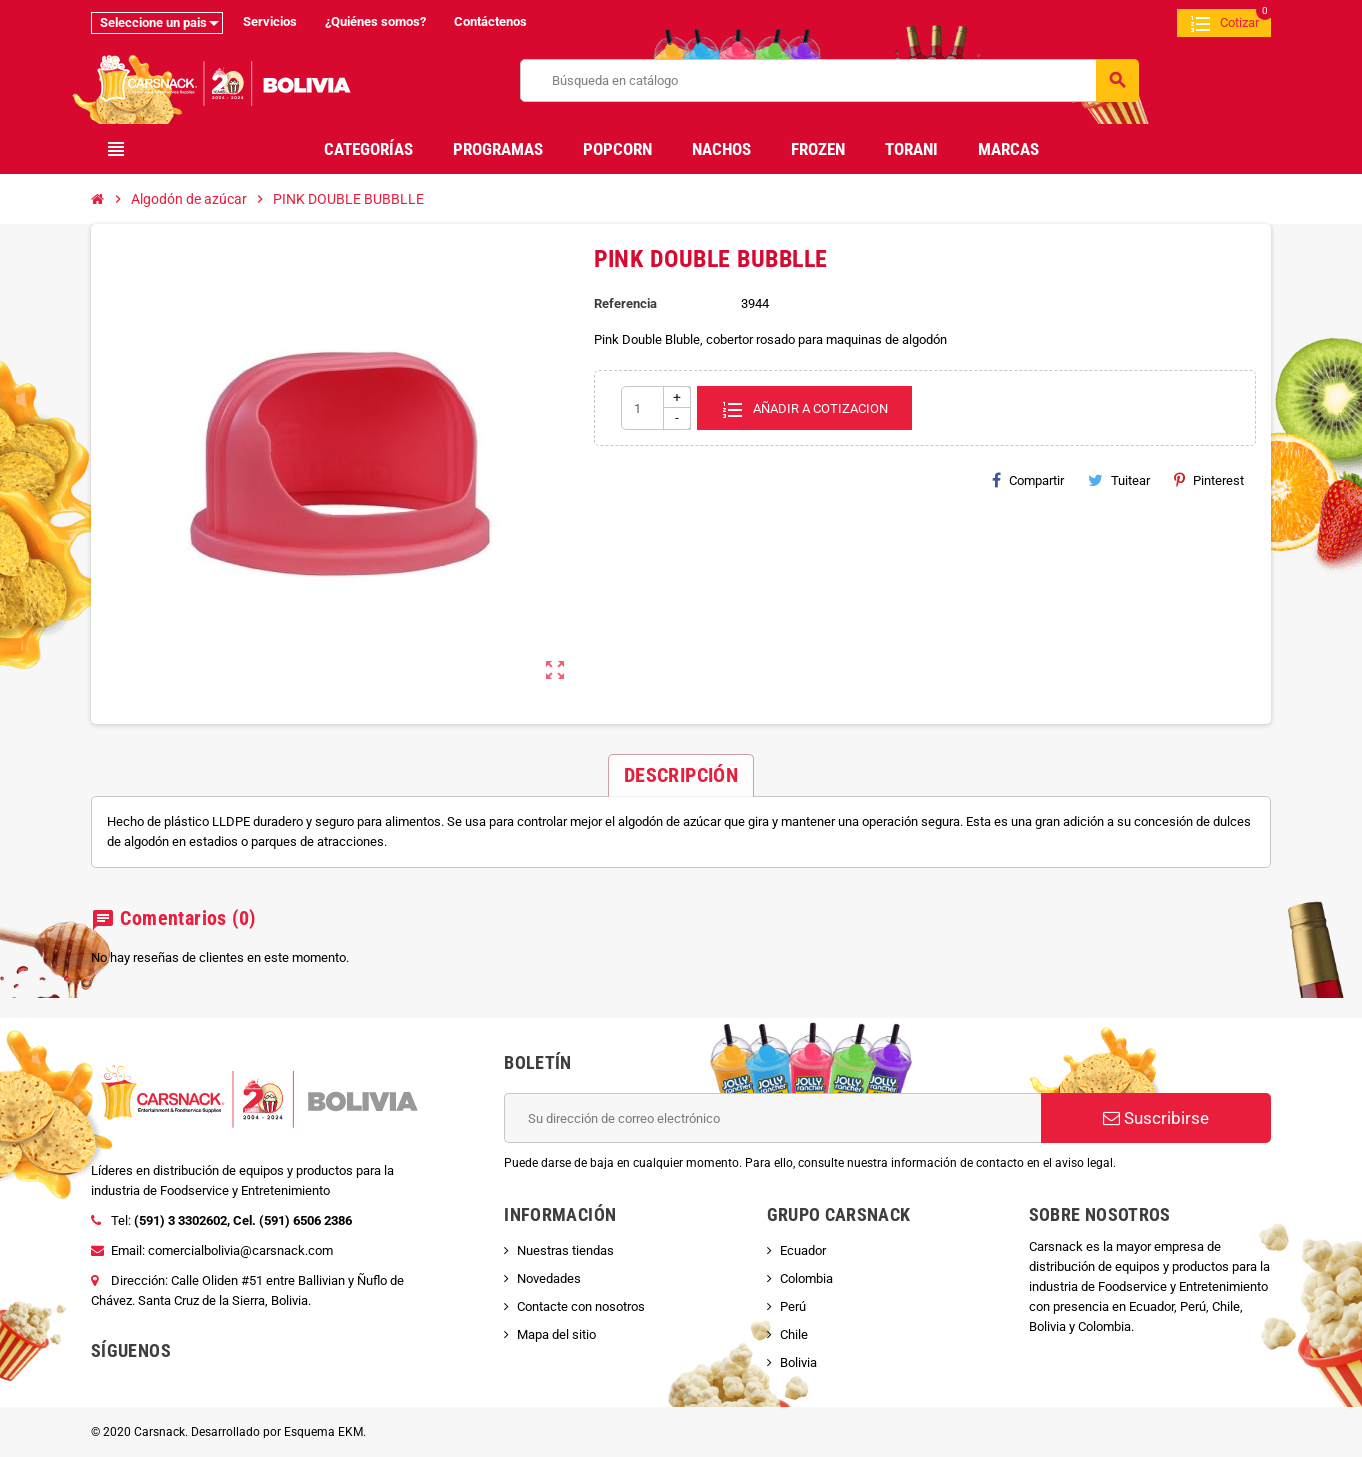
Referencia (625, 303)
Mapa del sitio (556, 1334)
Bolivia (798, 1362)
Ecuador (803, 1250)
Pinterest (1209, 480)
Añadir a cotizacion (804, 408)
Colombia (806, 1278)
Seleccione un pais (153, 22)
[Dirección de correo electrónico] (772, 1118)
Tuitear (1119, 480)
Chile (794, 1334)
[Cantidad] (656, 407)
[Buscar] (828, 80)
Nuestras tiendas (565, 1250)
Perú (793, 1306)
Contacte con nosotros (581, 1306)
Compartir (1028, 480)
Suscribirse (1156, 1118)
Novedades (549, 1278)
